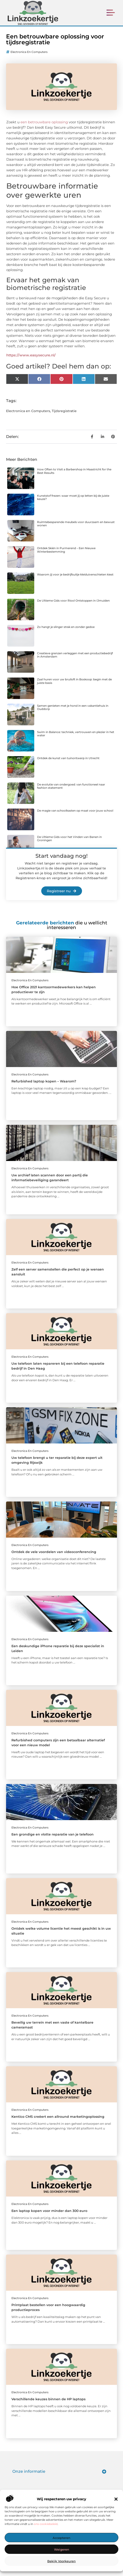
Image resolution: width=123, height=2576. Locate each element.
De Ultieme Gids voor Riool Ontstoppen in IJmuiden (73, 608)
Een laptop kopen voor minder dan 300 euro (49, 2218)
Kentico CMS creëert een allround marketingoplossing (57, 2124)
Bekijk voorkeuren (61, 2571)
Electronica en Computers (29, 59)
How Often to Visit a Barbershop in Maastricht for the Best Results (74, 478)
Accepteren (61, 2548)
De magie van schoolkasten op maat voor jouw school (75, 818)
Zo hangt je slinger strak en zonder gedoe (66, 634)
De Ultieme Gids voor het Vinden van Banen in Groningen (69, 846)
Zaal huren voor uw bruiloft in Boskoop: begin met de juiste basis (74, 688)
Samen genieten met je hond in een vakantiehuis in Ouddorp (72, 715)
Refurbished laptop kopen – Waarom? (43, 1089)
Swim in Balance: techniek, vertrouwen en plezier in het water (75, 741)
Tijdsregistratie (64, 419)
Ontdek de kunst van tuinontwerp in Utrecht (68, 766)
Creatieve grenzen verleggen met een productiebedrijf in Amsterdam (75, 662)
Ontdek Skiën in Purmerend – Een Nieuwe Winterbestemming (66, 557)
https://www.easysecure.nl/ (31, 363)
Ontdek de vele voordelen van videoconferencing (53, 1559)
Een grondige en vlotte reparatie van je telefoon (52, 1842)
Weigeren (61, 2559)
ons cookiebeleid (46, 2534)
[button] (116, 2509)
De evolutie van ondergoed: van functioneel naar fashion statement (71, 793)
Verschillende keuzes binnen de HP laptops (48, 2407)
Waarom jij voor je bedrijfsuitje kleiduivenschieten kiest (75, 582)
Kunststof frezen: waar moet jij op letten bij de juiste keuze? (73, 505)
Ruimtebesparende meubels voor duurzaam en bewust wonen (76, 531)
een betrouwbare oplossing (44, 129)
